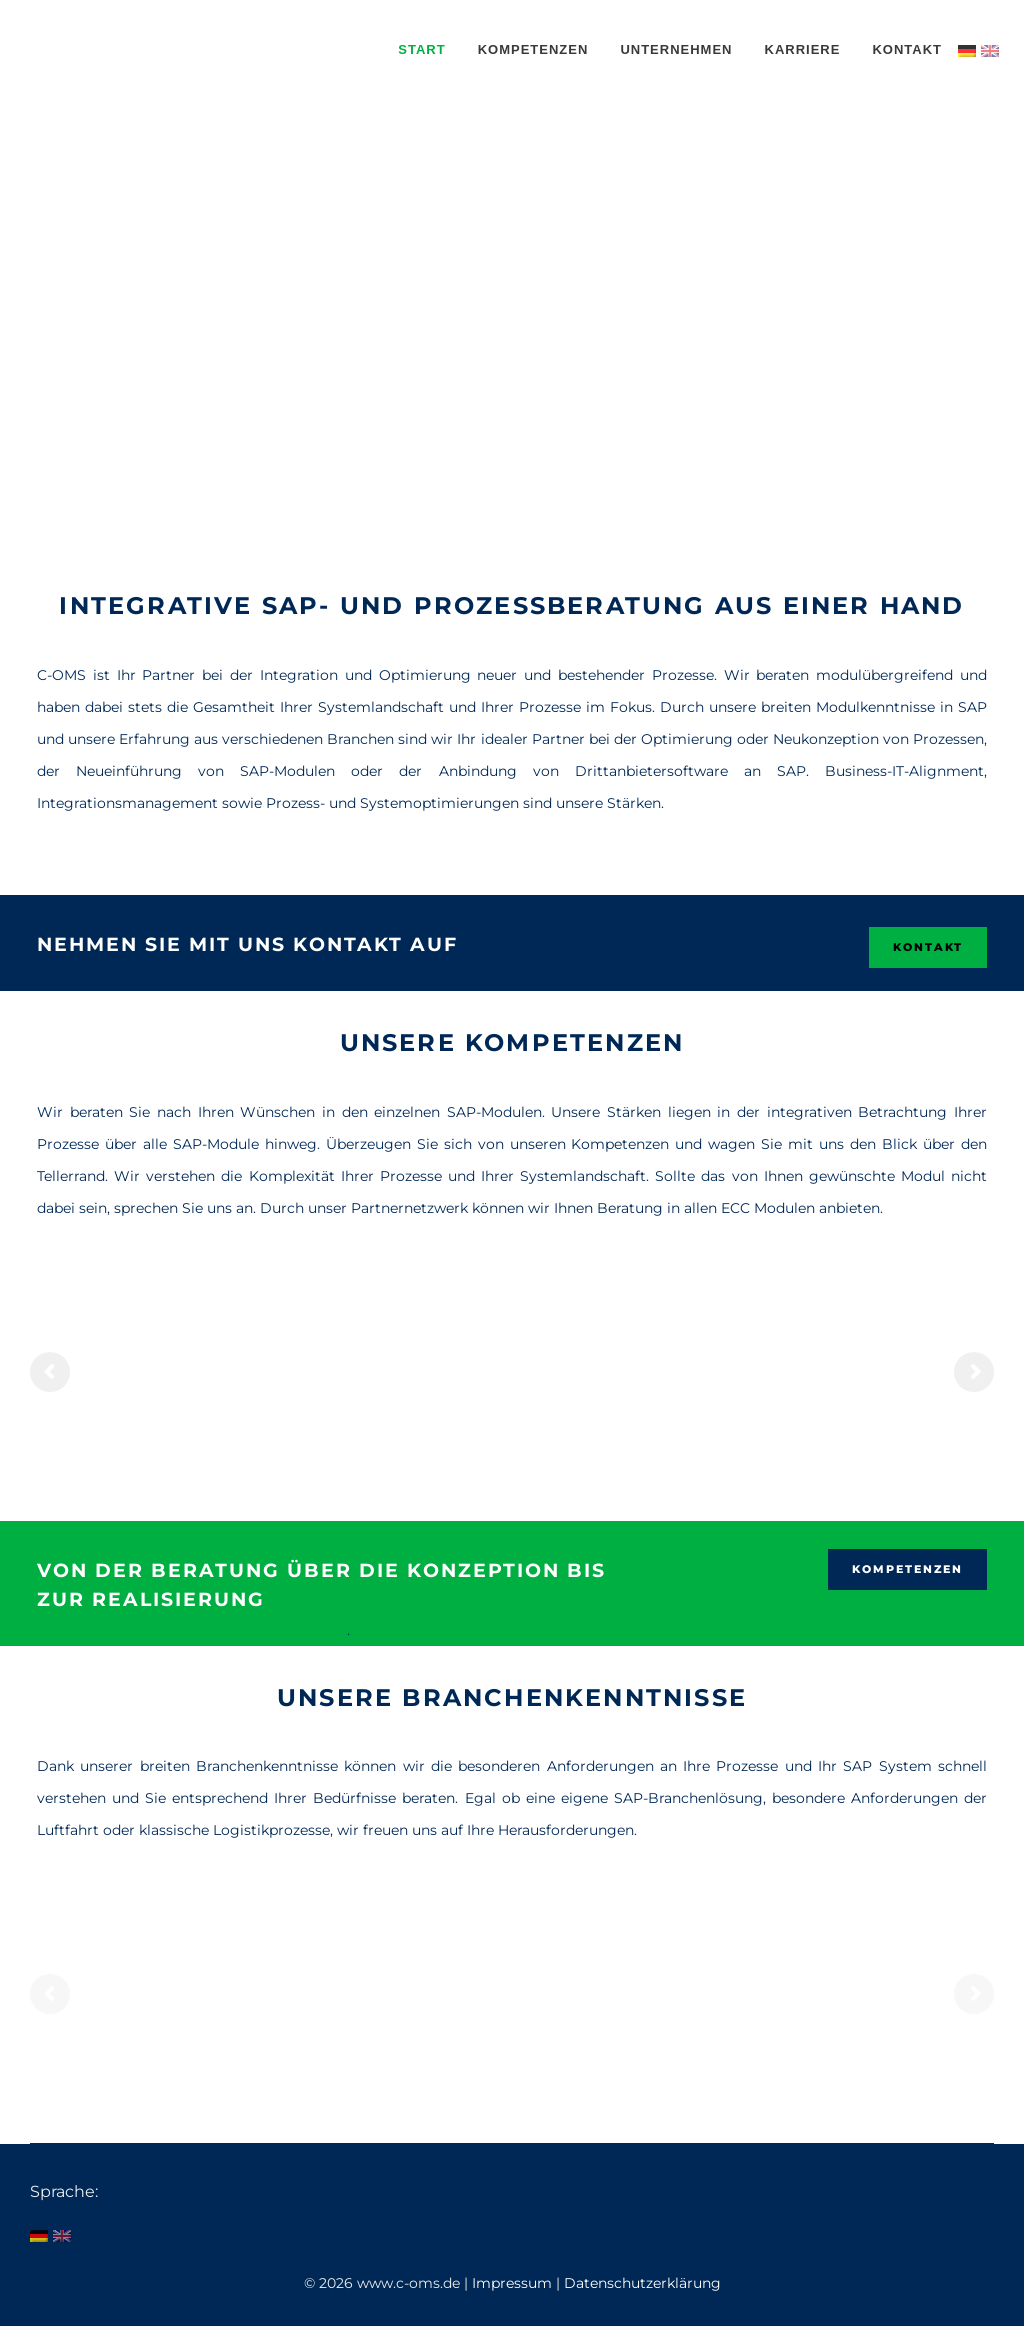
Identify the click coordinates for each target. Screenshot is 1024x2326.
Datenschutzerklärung (642, 2283)
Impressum (514, 2283)
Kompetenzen (907, 1569)
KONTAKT (928, 947)
